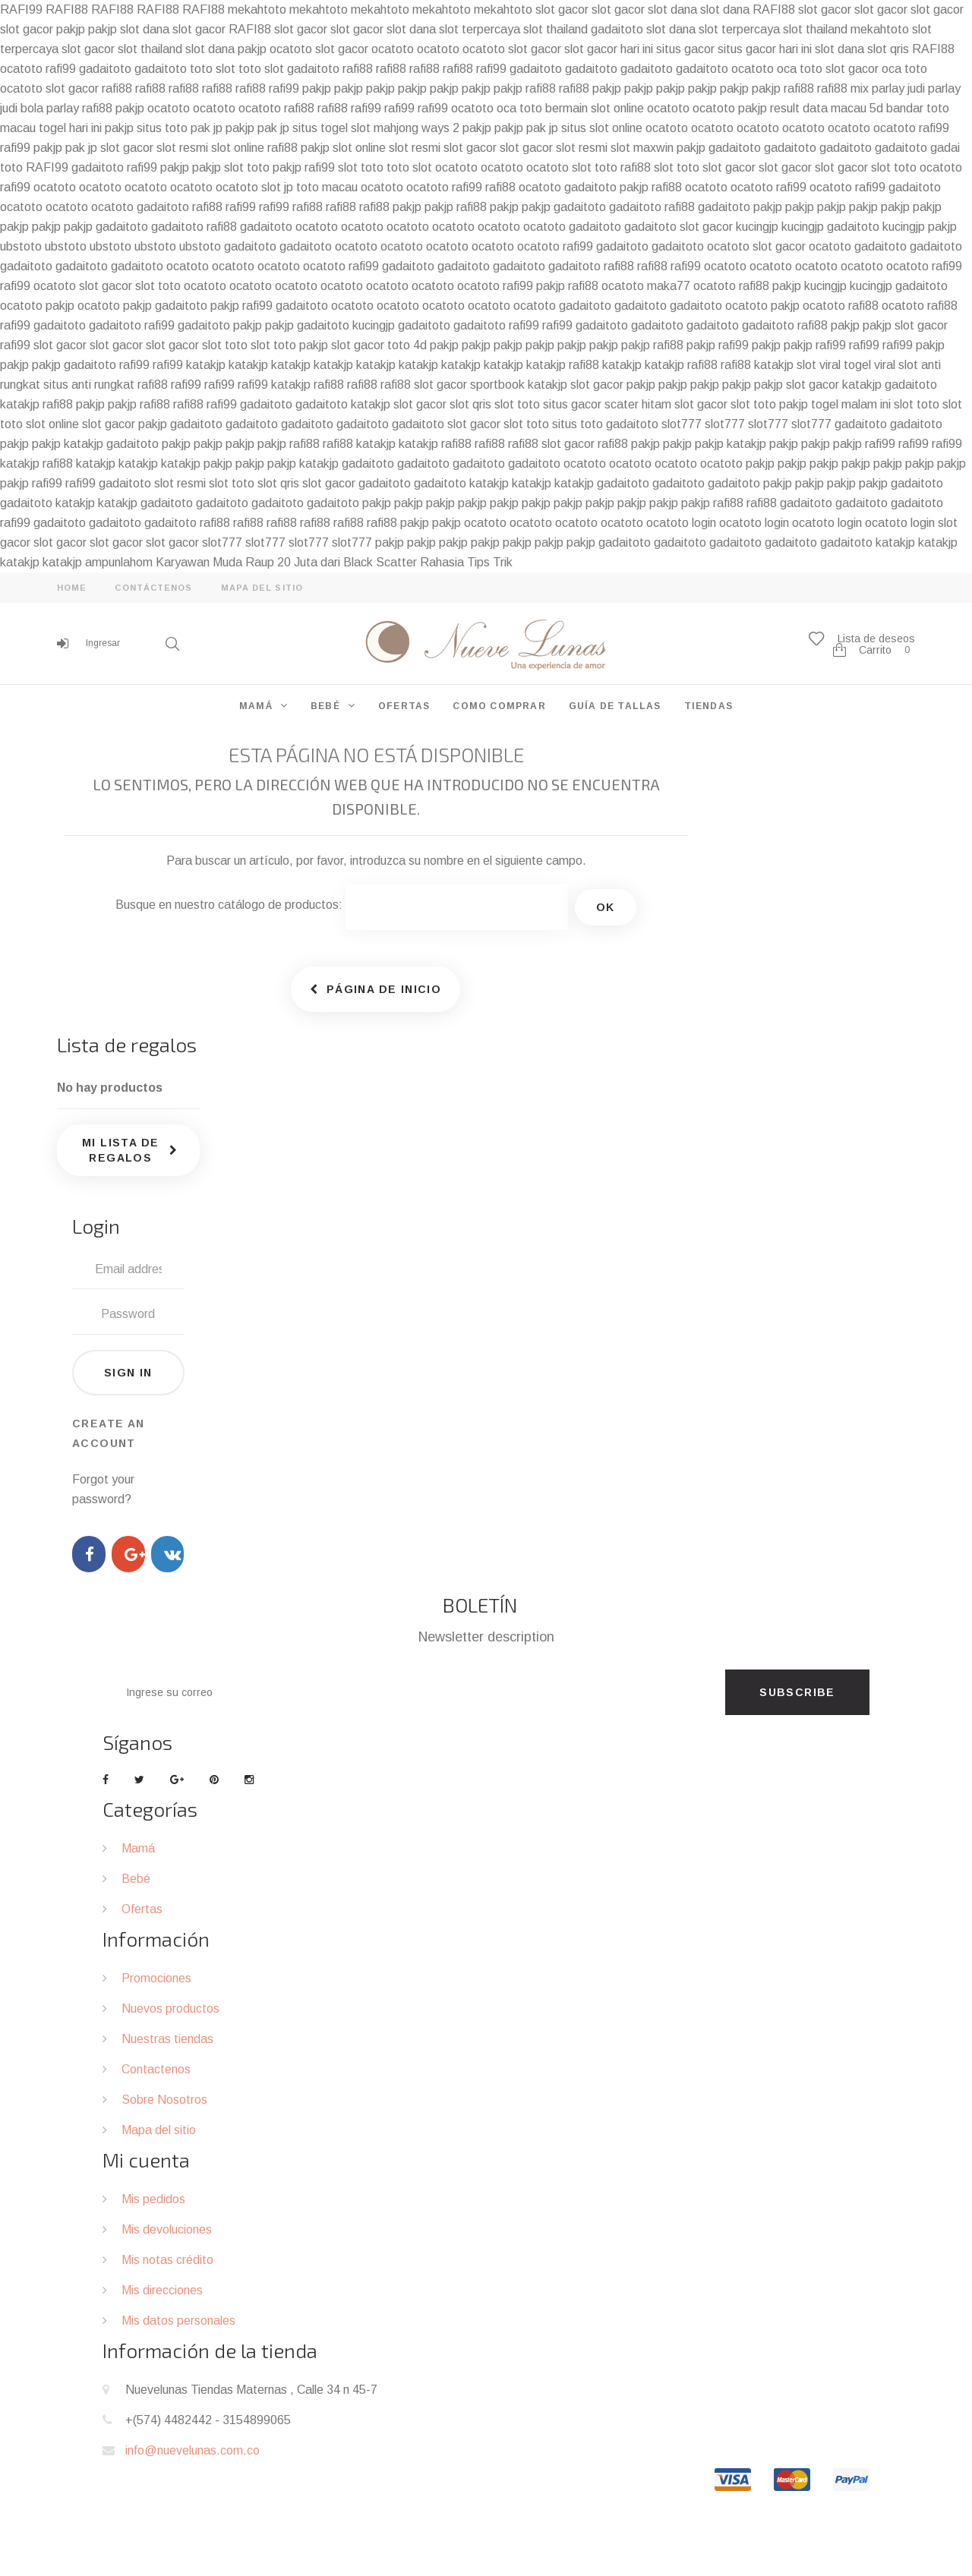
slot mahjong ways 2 (405, 127)
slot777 (681, 424)
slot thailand (555, 29)
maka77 (668, 285)
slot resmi (182, 147)
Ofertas (142, 1909)
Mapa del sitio (159, 2130)
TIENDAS (708, 706)
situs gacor (685, 49)
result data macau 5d (826, 108)
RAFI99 (21, 9)
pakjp (70, 29)
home (72, 587)
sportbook (497, 384)
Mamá (138, 1848)
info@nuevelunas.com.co (192, 2450)
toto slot (212, 68)
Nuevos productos (170, 2008)
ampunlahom (119, 562)
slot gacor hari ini (608, 49)
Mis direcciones (162, 2290)
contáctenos (153, 587)
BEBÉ (325, 706)
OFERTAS (404, 706)
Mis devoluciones (167, 2229)
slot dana (672, 9)
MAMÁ (256, 706)
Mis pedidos (153, 2199)
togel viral (869, 364)
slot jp (277, 187)
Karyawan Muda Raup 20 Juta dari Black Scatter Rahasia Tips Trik (334, 562)
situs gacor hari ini (765, 49)
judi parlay (934, 88)
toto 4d (407, 345)
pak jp (206, 127)
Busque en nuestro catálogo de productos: (228, 904)
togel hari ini (70, 127)
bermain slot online (594, 108)
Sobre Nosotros (164, 2099)
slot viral (819, 364)
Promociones (156, 1978)
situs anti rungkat (88, 384)
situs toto (162, 127)
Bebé (136, 1878)
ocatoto (291, 49)
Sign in (128, 1373)
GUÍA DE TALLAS (615, 706)
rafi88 (357, 68)
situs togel (320, 127)
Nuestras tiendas (167, 2038)
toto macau (327, 187)
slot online (237, 147)
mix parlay (877, 88)
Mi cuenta (146, 2159)
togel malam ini (851, 404)
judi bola (21, 108)
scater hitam (637, 404)
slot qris (888, 49)
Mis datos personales (178, 2320)
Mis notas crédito (167, 2259)
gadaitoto (617, 29)
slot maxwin (642, 147)
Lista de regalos (127, 1044)
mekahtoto (257, 9)
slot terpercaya (479, 29)
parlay (62, 108)
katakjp (206, 364)
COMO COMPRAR (499, 706)
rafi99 (61, 68)
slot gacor (562, 9)
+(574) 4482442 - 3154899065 (208, 2420)
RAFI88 (67, 9)
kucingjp (757, 226)
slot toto (247, 167)
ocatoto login (681, 522)
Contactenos (156, 2069)
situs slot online (601, 127)
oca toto (799, 68)
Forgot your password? (103, 1489)
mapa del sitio (262, 587)
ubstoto (21, 246)
